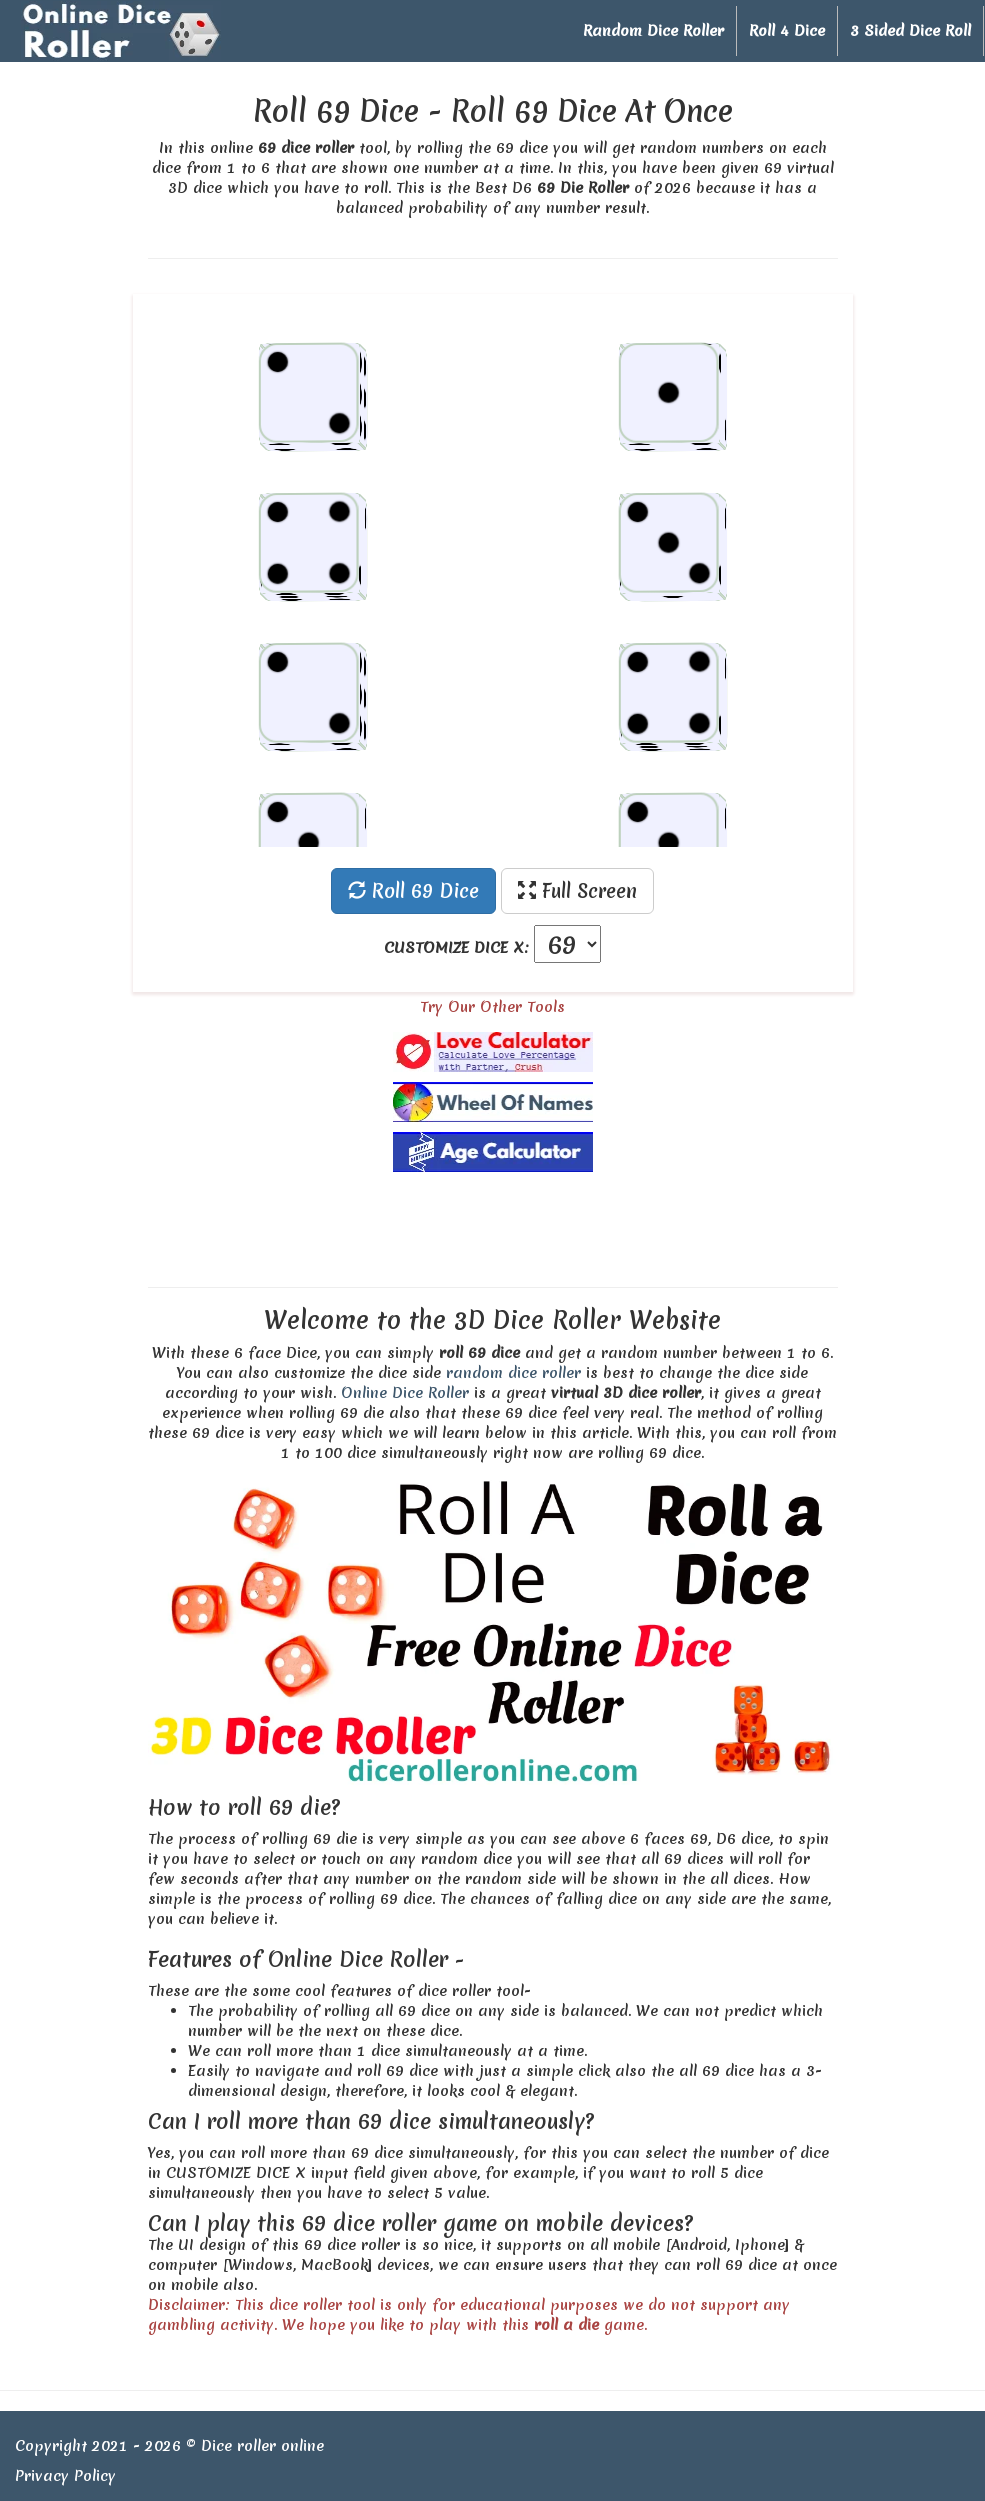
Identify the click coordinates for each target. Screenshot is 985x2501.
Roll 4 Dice (787, 31)
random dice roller (513, 1373)
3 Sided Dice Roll (910, 31)
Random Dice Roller (653, 31)
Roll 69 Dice (413, 891)
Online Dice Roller (405, 1393)
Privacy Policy (65, 2476)
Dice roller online (262, 2446)
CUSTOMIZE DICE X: (456, 948)
